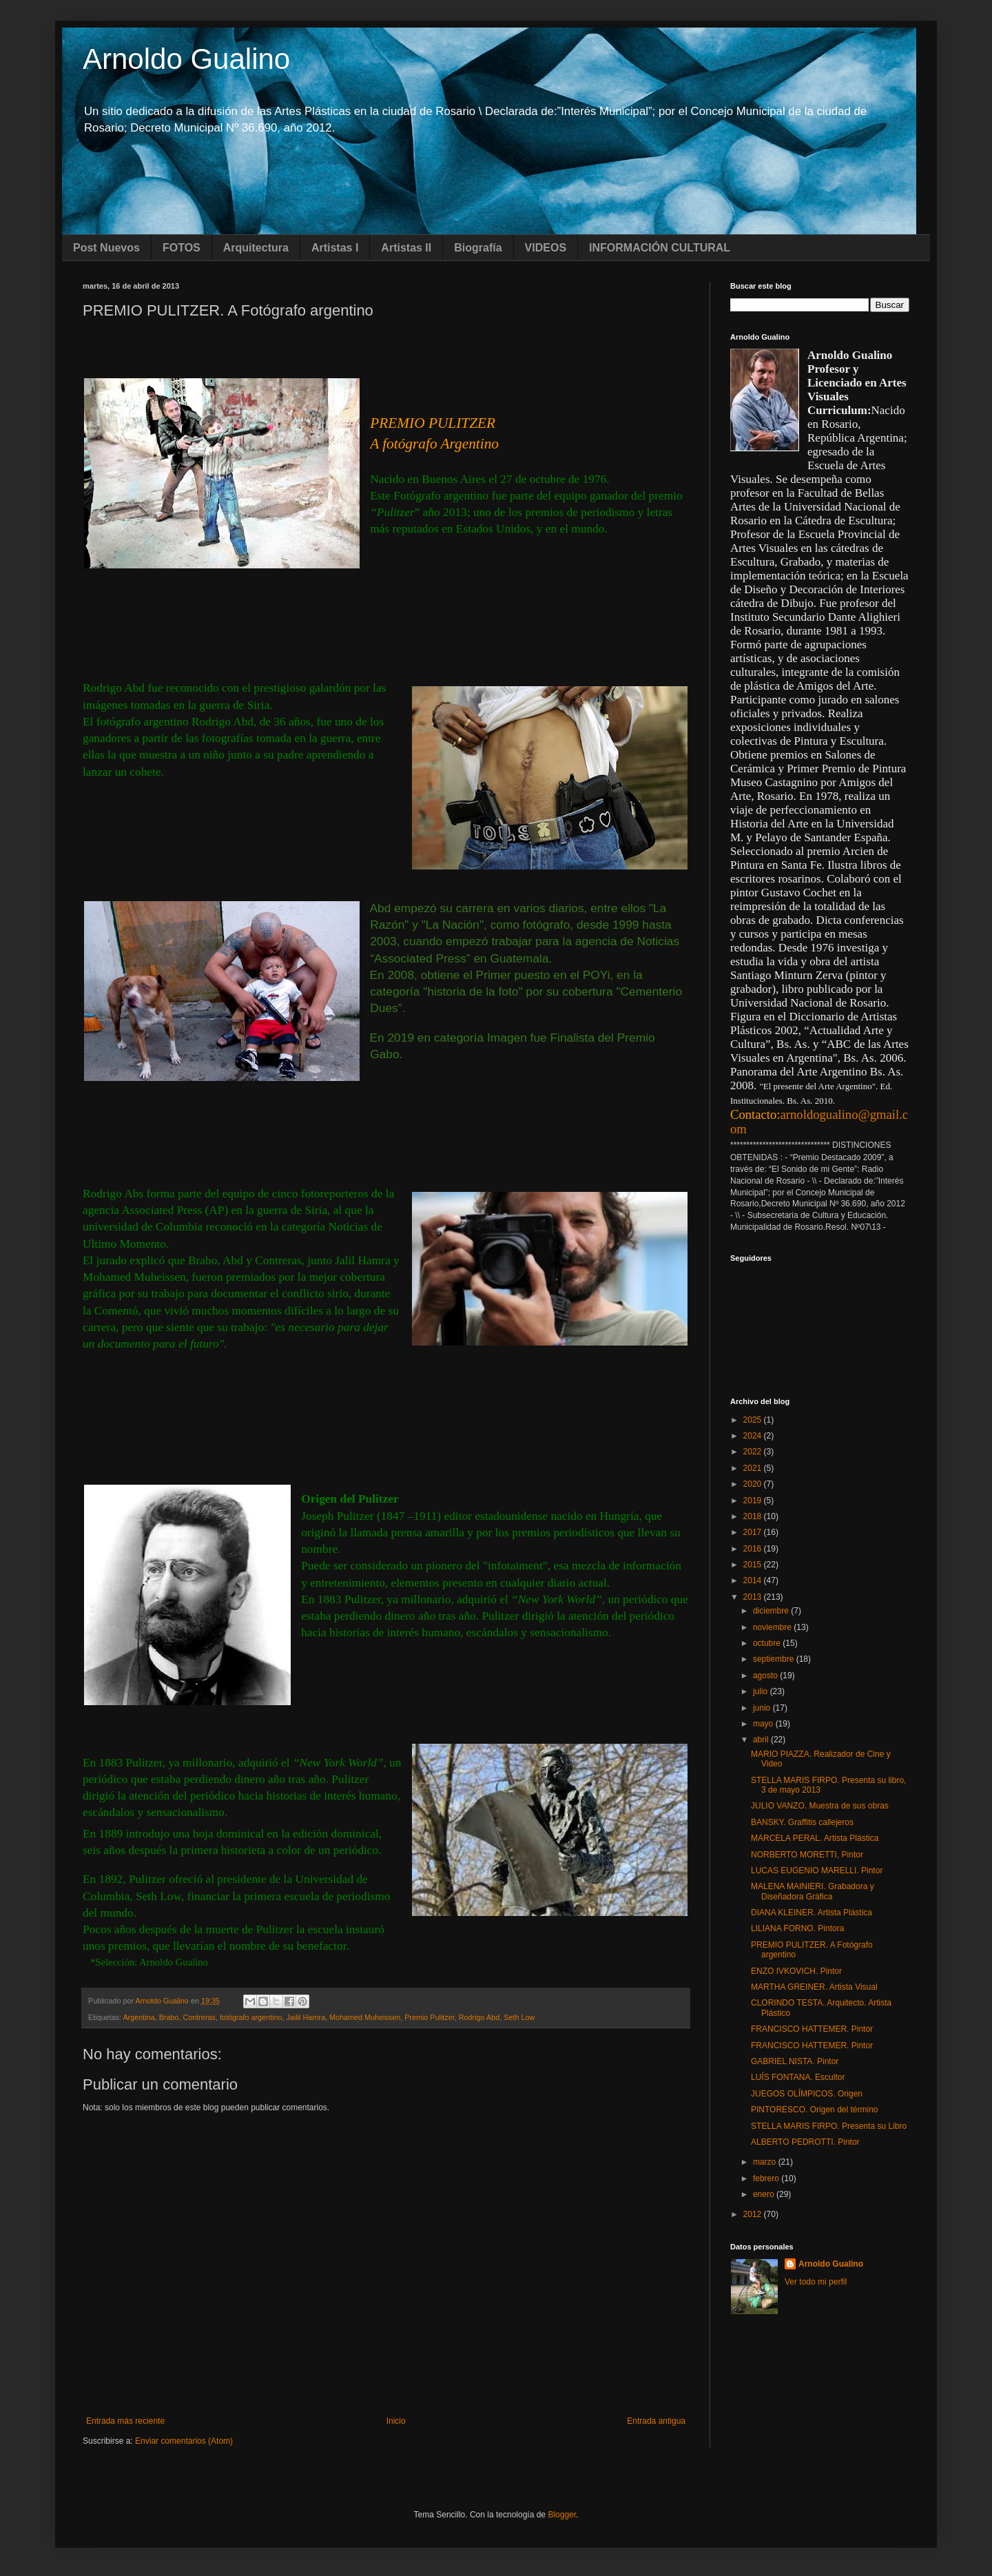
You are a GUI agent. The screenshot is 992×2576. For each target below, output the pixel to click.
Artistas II (406, 248)
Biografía (478, 248)
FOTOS (181, 248)
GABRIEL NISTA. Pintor (794, 2061)
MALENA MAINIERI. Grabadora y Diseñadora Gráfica (812, 1891)
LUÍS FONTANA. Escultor (798, 2077)
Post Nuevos (106, 248)
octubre (768, 1643)
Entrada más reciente (125, 2421)
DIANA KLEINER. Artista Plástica (811, 1912)
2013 (753, 1597)
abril (762, 1739)
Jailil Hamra (306, 2017)
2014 (753, 1580)
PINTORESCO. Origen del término (814, 2109)
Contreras (199, 2017)
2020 (753, 1484)
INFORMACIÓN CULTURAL (659, 248)
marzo (765, 2162)
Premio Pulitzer (429, 2017)
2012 (753, 2214)
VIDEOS (545, 248)
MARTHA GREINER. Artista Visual (814, 1987)
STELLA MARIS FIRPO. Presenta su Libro (829, 2126)
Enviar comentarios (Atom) (184, 2441)
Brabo (169, 2017)
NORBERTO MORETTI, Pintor (807, 1854)
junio (763, 1708)
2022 (753, 1451)
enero (764, 2194)
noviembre (773, 1627)
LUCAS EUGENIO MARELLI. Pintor (816, 1870)
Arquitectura (256, 248)
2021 (753, 1468)
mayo (764, 1724)
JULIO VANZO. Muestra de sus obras (820, 1806)
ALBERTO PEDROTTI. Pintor (805, 2142)
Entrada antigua (656, 2421)
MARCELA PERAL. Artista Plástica (814, 1838)
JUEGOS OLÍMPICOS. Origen (806, 2094)
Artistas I (334, 248)
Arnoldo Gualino (186, 59)
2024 (753, 1436)
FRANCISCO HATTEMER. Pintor (812, 2029)
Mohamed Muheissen (364, 2017)
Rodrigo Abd (479, 2017)
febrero (767, 2178)
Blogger (562, 2515)
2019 (753, 1500)
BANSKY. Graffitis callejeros (802, 1822)
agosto (766, 1675)
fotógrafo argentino (251, 2017)
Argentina (138, 2017)
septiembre (774, 1659)
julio (761, 1691)
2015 (753, 1564)
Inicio (396, 2421)
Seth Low (519, 2017)
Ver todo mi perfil (816, 2282)
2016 (753, 1549)
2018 (753, 1516)
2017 (753, 1532)
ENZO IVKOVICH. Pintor (796, 1971)
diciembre (772, 1611)
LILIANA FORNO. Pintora (797, 1928)
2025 (753, 1420)
